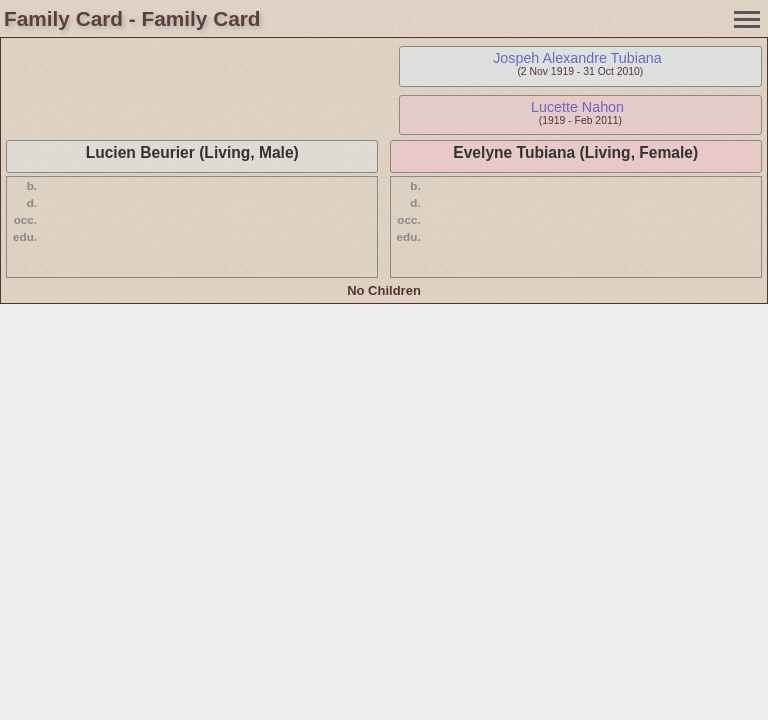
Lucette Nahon (577, 107)
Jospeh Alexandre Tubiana (577, 58)
